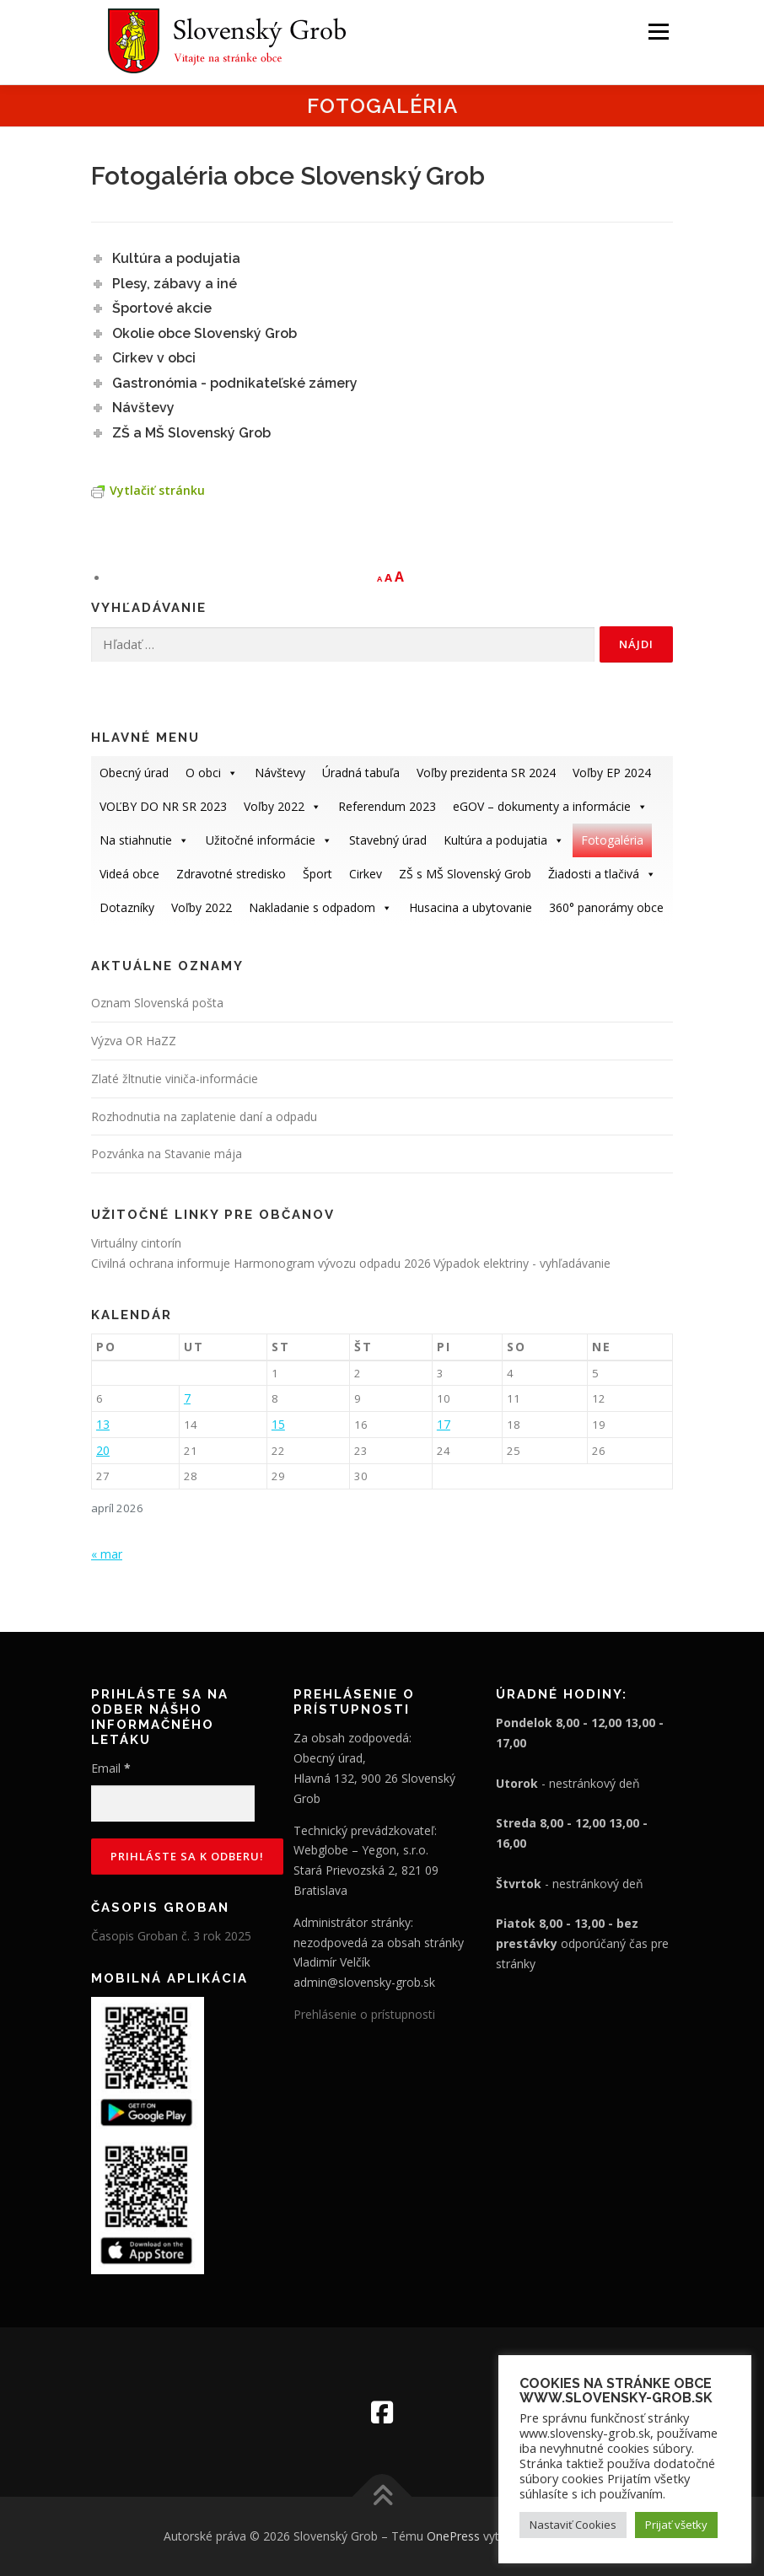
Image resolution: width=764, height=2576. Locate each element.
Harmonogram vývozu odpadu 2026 (332, 1263)
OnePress (453, 2536)
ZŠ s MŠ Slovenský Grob (465, 874)
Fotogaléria (612, 840)
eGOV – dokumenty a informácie (550, 806)
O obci (212, 773)
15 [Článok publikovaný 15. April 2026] (278, 1424)
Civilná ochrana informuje (162, 1263)
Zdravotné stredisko (231, 874)
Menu (658, 31)
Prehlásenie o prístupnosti (364, 2014)
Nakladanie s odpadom (320, 907)
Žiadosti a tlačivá (602, 874)
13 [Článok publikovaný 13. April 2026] (103, 1424)
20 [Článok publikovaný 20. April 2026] (103, 1450)
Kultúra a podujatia (504, 840)
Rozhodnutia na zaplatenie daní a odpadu (204, 1116)
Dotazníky (127, 907)
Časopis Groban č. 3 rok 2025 (171, 1936)
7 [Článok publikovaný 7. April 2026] (187, 1398)
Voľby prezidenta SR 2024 (486, 773)
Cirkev (365, 874)
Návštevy (280, 773)
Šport (317, 874)
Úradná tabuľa (361, 773)
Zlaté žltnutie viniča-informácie (174, 1079)
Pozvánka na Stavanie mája (166, 1154)
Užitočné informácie (269, 840)
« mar (106, 1554)
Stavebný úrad (388, 840)
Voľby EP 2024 (612, 773)
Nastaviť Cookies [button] (573, 2524)
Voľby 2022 (282, 806)
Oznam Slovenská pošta (157, 1003)
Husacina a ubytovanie (470, 907)
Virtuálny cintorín (136, 1243)
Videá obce (129, 874)
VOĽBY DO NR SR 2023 (163, 806)
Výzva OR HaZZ (133, 1041)
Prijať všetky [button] (676, 2524)
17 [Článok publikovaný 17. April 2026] (443, 1424)
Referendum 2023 (387, 806)
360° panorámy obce (606, 907)
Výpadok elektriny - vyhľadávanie (522, 1263)
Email (111, 1768)
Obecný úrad (134, 773)
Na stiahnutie (144, 840)
